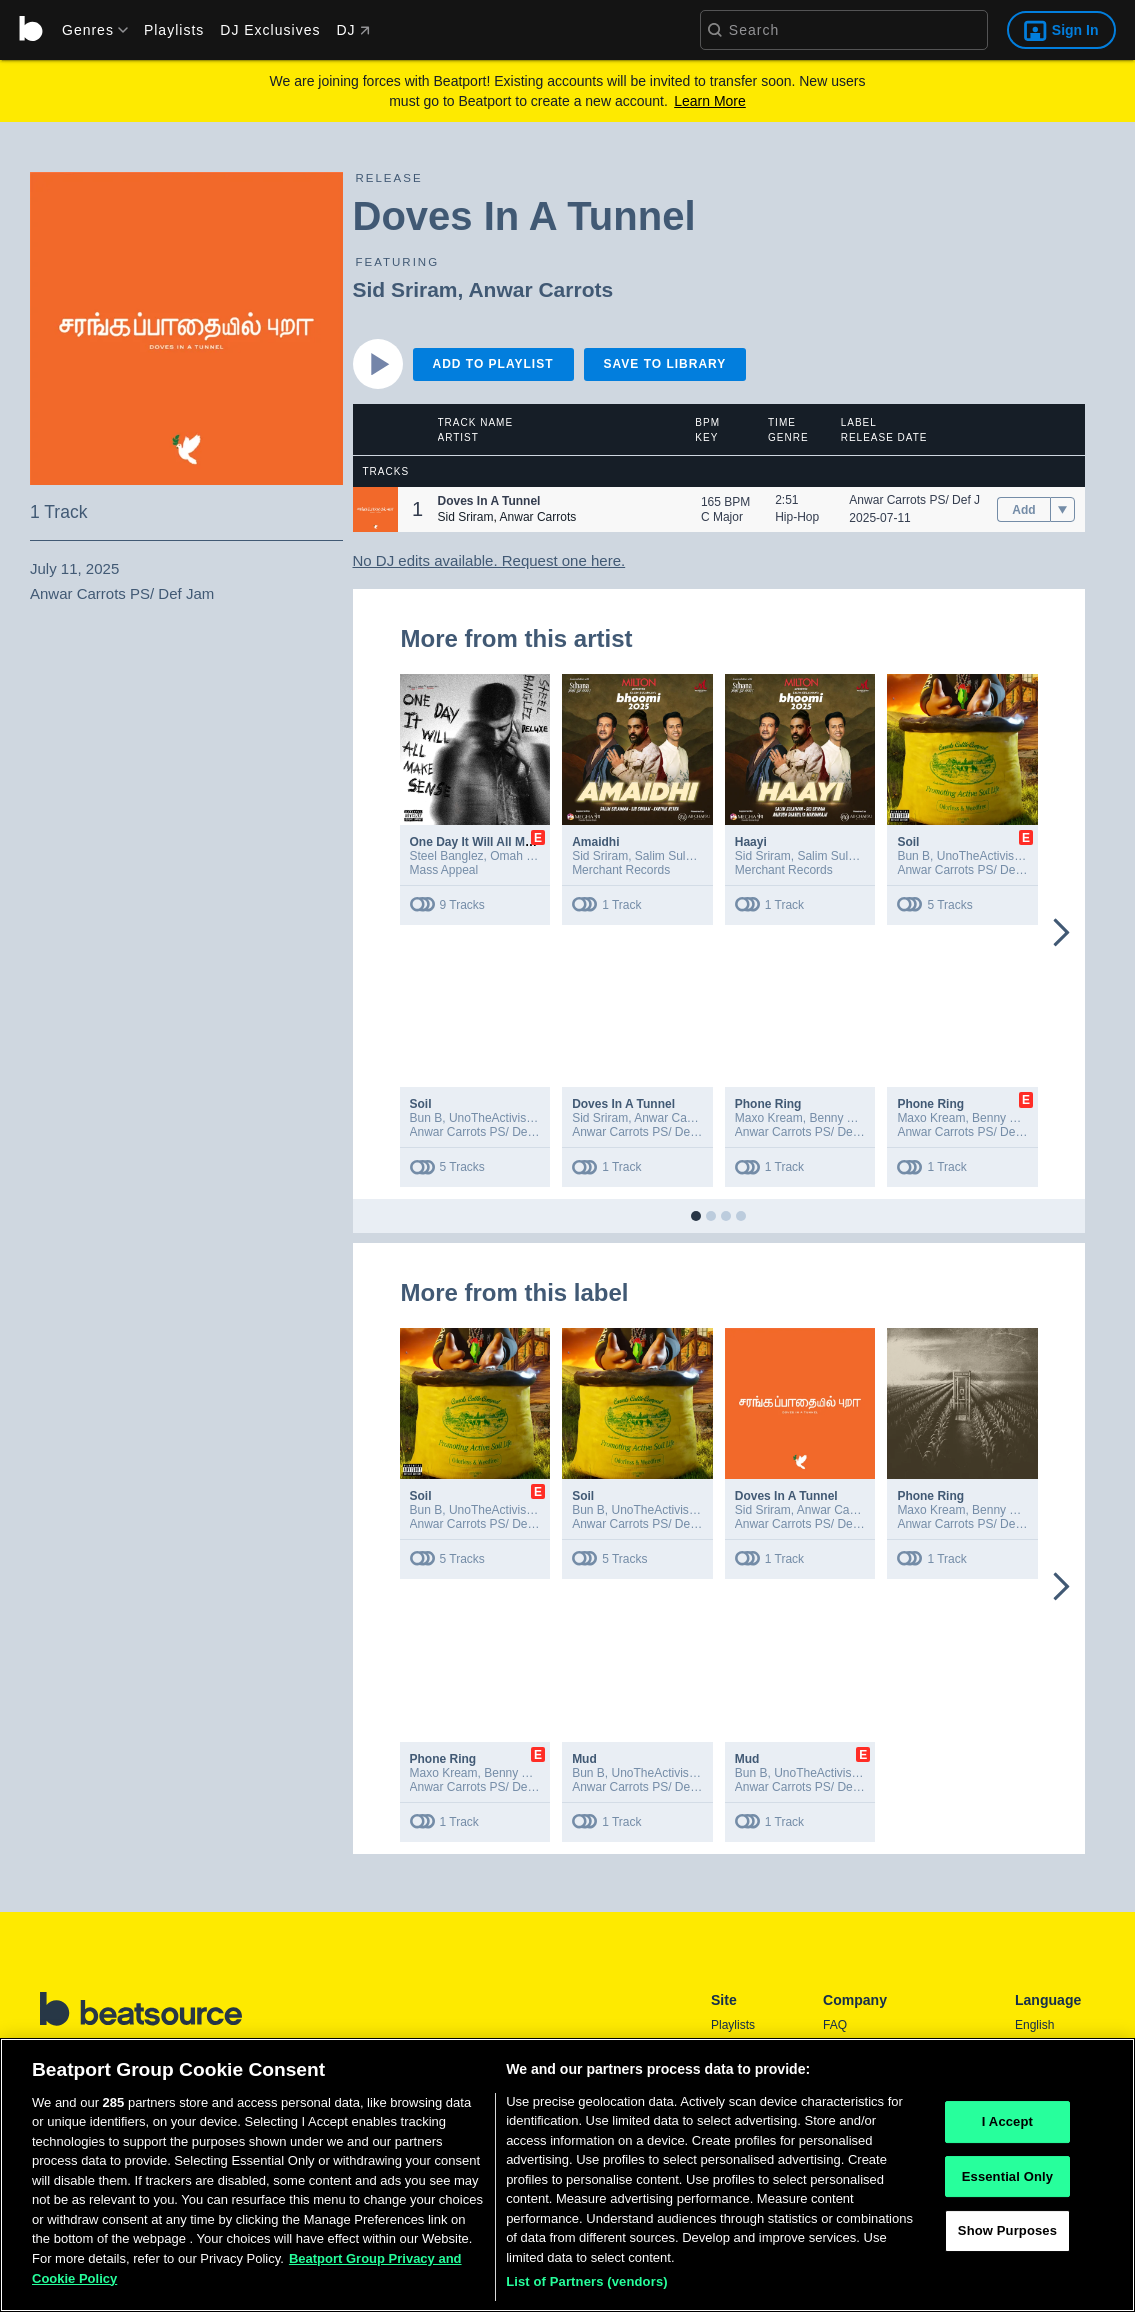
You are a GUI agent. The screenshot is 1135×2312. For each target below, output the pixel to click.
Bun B (913, 856)
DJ (352, 30)
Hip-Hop (797, 517)
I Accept (1007, 2127)
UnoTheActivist (977, 856)
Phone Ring (768, 1104)
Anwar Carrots (540, 289)
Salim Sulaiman (676, 856)
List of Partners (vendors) (587, 2288)
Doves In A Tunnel (623, 1104)
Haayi (751, 842)
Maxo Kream (769, 1118)
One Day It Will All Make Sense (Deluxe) (522, 842)
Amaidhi (595, 842)
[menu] (88, 30)
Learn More (710, 101)
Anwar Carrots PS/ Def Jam (922, 500)
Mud (584, 1759)
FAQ (835, 2025)
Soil (908, 842)
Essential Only (1007, 2182)
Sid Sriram (405, 289)
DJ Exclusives (270, 30)
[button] (375, 509)
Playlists (174, 30)
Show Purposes (1007, 2236)
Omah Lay (517, 856)
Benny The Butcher (860, 1118)
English (1034, 2025)
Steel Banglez (447, 856)
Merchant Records (621, 870)
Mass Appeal (444, 870)
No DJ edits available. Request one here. (489, 560)
